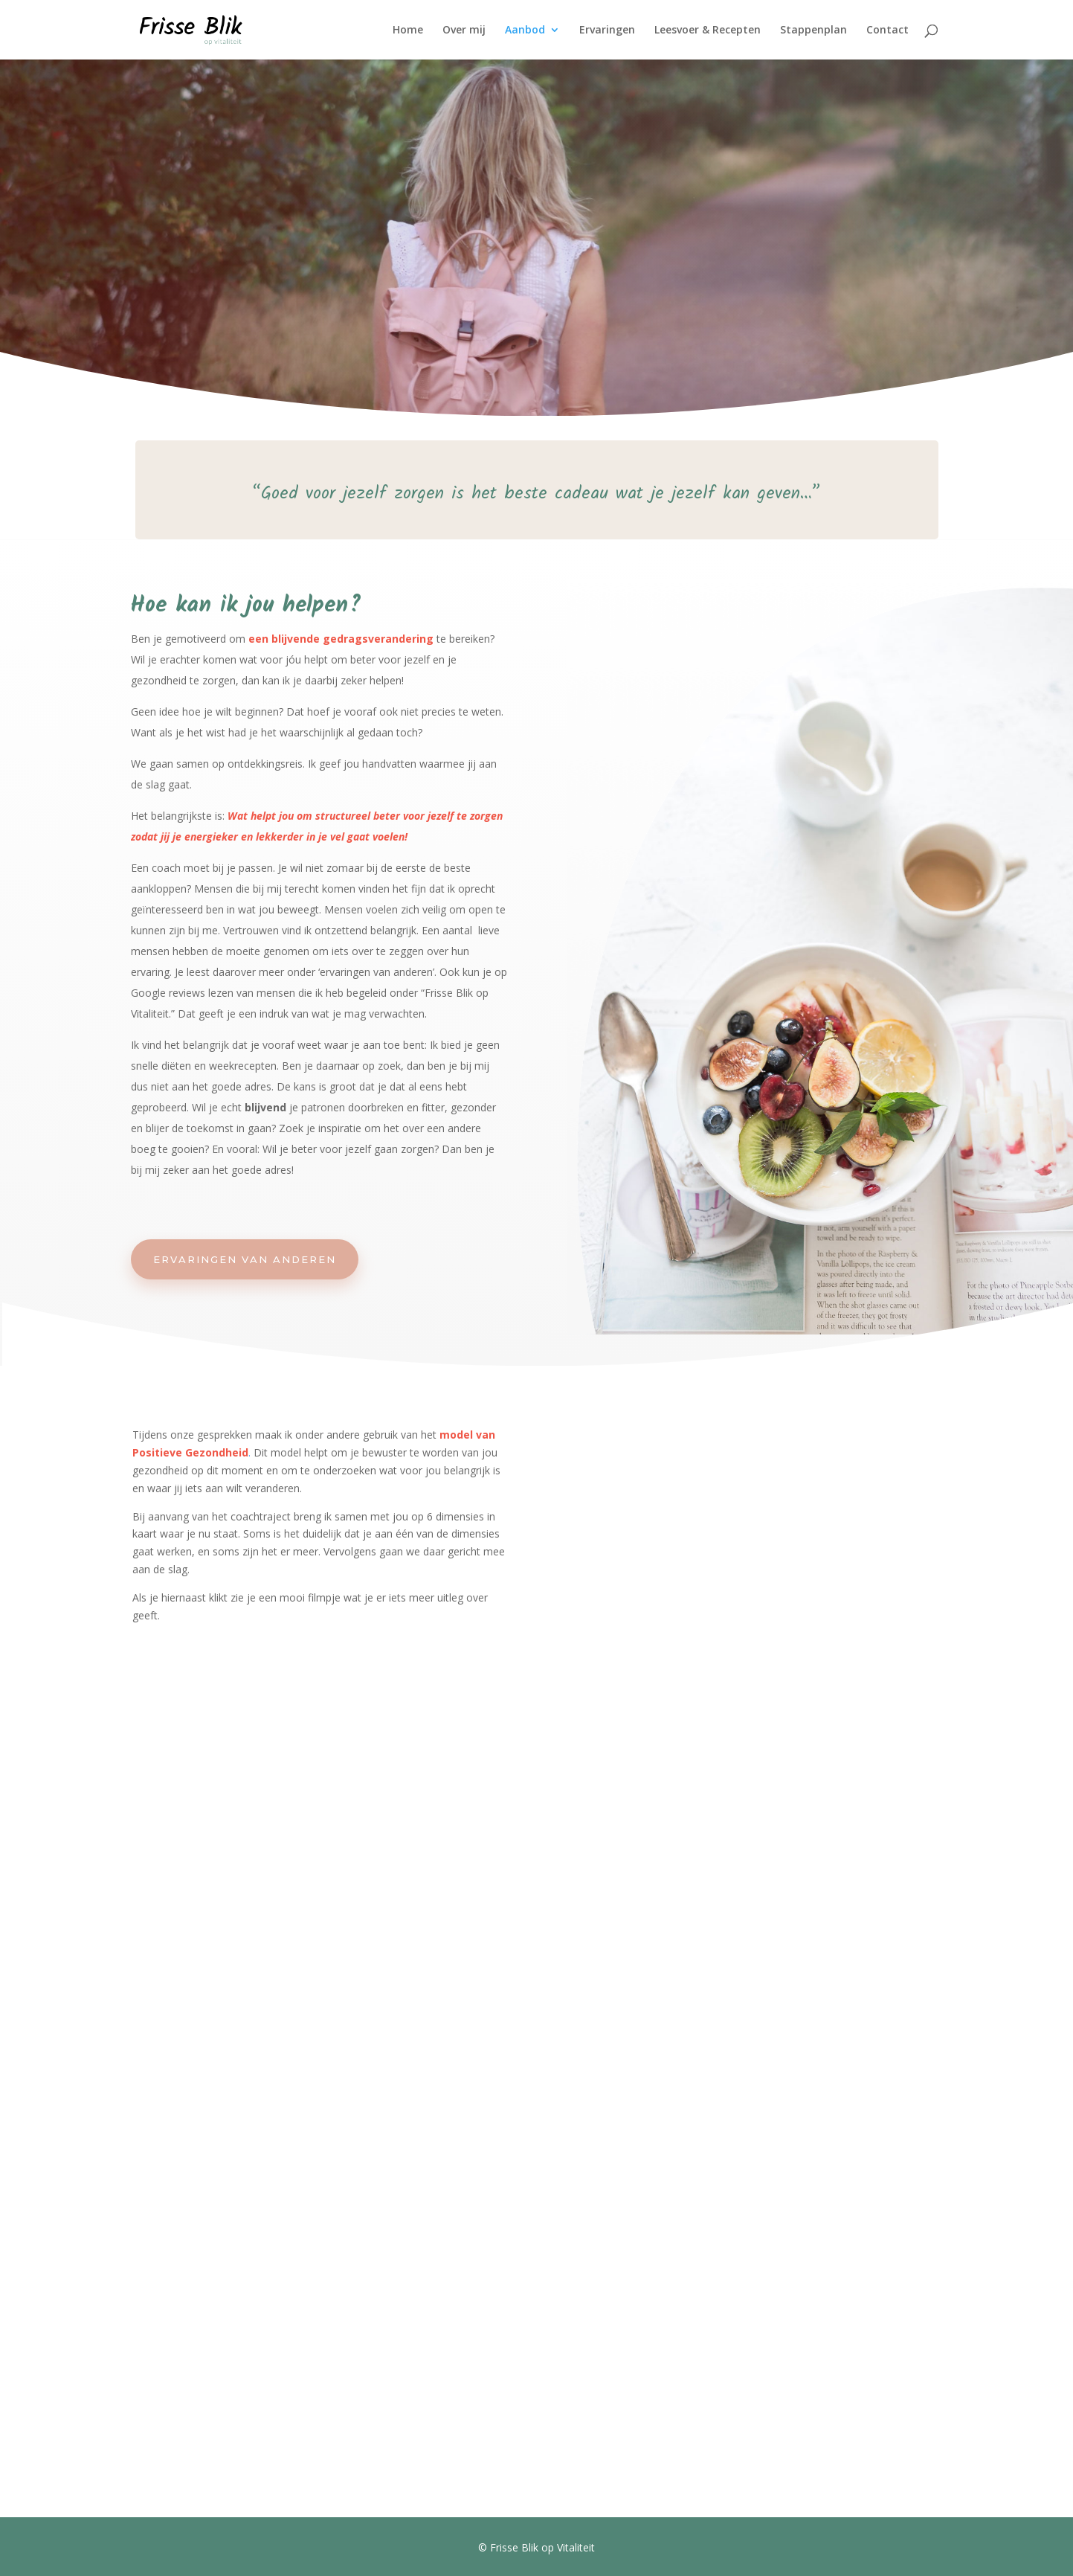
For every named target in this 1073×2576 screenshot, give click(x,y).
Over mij (464, 30)
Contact (887, 30)
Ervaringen (607, 30)
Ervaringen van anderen (244, 1259)
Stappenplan (813, 30)
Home (408, 30)
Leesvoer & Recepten (707, 30)
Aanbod (525, 30)
